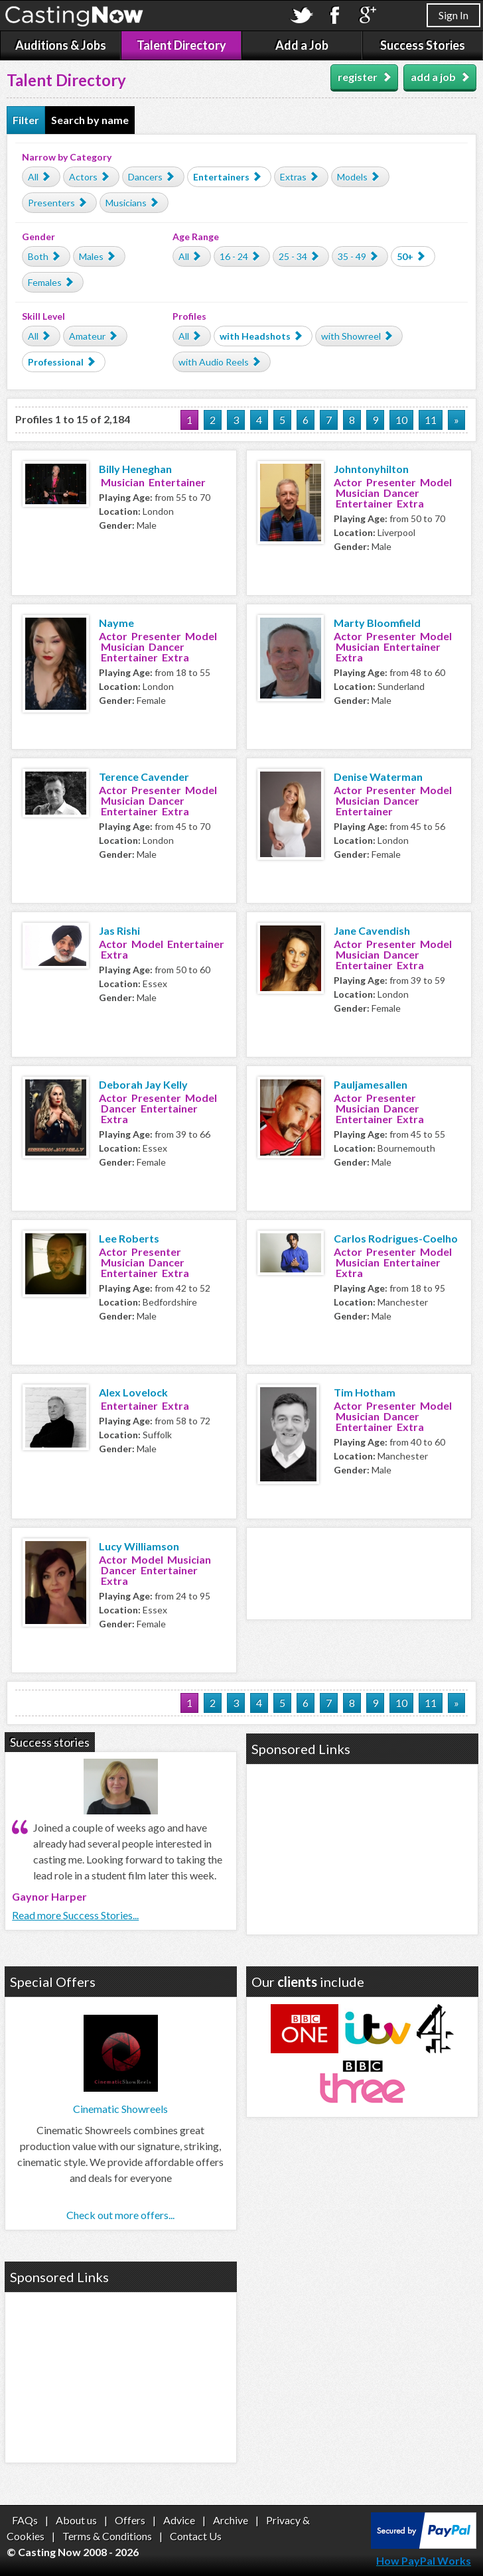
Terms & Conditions (107, 2536)
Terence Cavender (144, 776)
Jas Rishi (119, 930)
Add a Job (301, 45)
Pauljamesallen (370, 1084)
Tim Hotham (364, 1392)
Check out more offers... (120, 2214)
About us (76, 2520)
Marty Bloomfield (377, 622)
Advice (179, 2520)
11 (431, 419)
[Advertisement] (363, 1571)
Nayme (116, 622)
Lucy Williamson (139, 1546)
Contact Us (196, 2536)
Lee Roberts (129, 1238)
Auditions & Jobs (60, 45)
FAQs (25, 2520)
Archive (230, 2520)
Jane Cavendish (372, 930)
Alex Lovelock (133, 1392)
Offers (130, 2520)
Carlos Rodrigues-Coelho (396, 1238)
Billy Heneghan (135, 468)
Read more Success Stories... (75, 1915)
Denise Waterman (378, 776)
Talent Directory (181, 45)
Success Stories (422, 45)
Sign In (453, 15)
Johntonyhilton (371, 468)
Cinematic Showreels (120, 2108)
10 (401, 419)
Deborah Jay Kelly (143, 1084)
